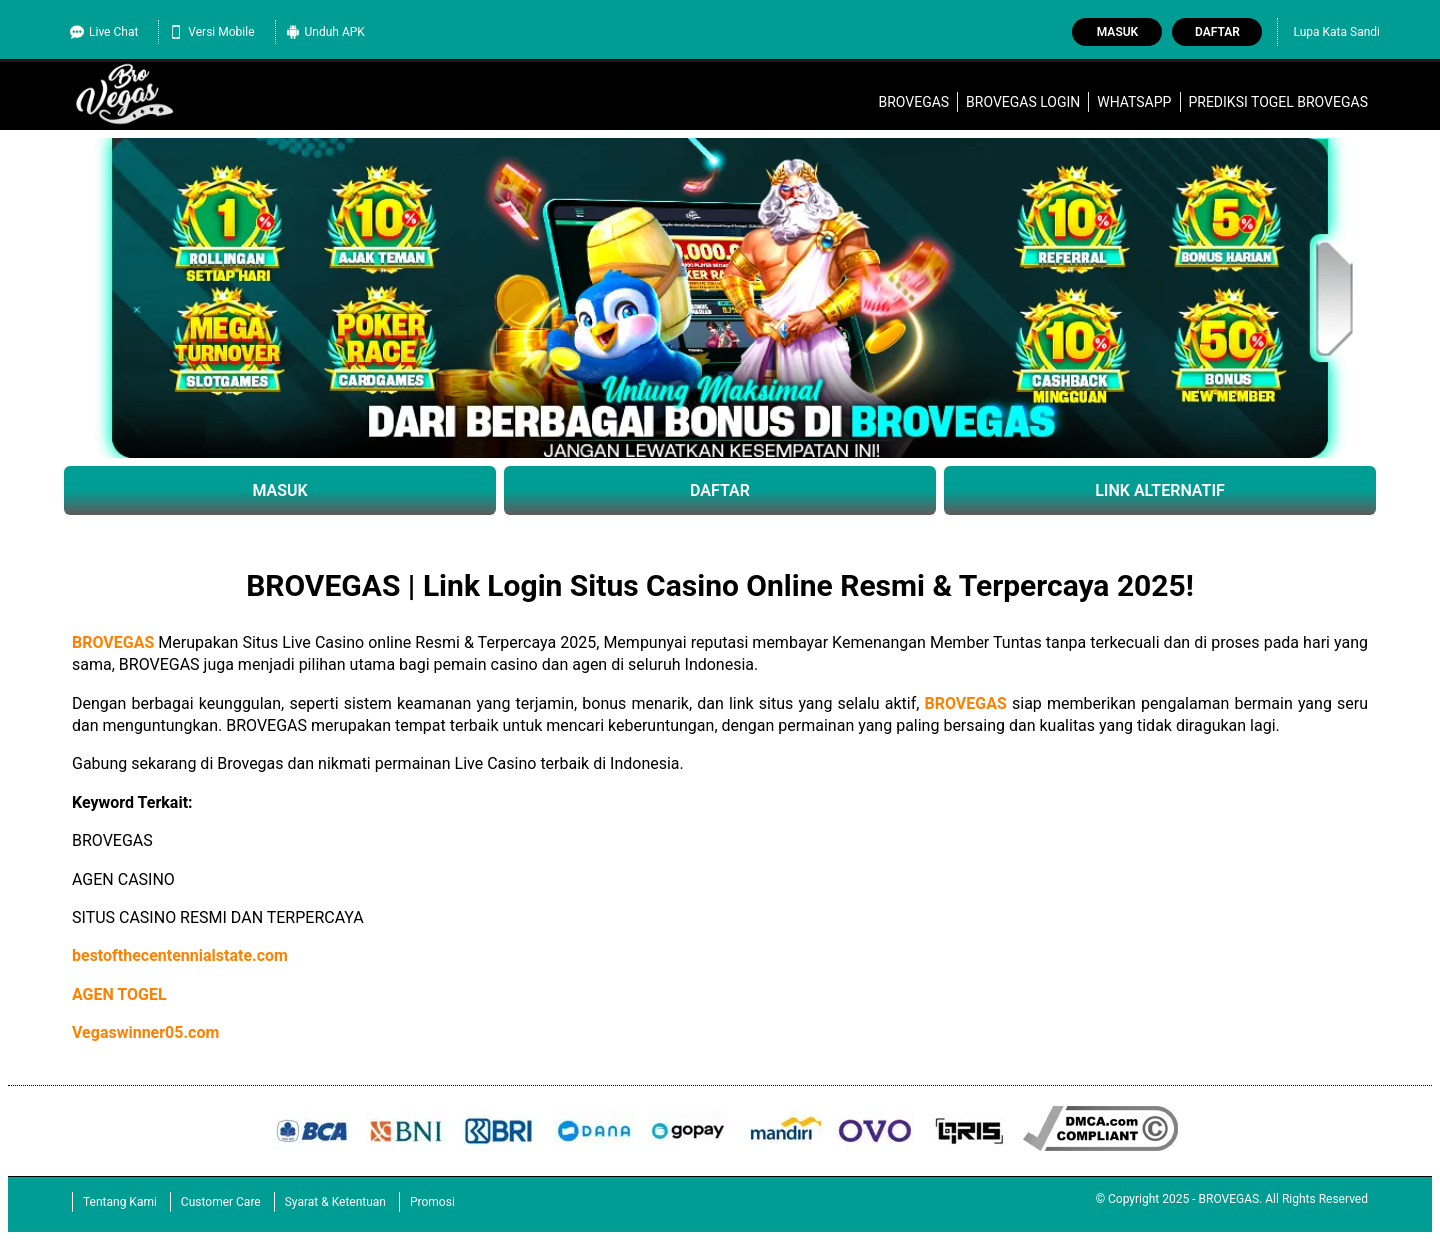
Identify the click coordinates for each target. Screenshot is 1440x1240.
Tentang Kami (120, 1202)
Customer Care (221, 1202)
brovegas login (1023, 102)
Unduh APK (325, 32)
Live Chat (104, 32)
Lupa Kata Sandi (1336, 32)
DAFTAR (720, 490)
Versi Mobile (211, 32)
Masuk (1117, 32)
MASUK (279, 490)
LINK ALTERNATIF (1160, 490)
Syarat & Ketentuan (335, 1202)
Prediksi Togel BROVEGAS (1278, 102)
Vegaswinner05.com (145, 1032)
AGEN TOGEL (119, 994)
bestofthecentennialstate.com (180, 955)
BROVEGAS (913, 102)
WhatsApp (1134, 102)
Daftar (1217, 32)
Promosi (432, 1202)
